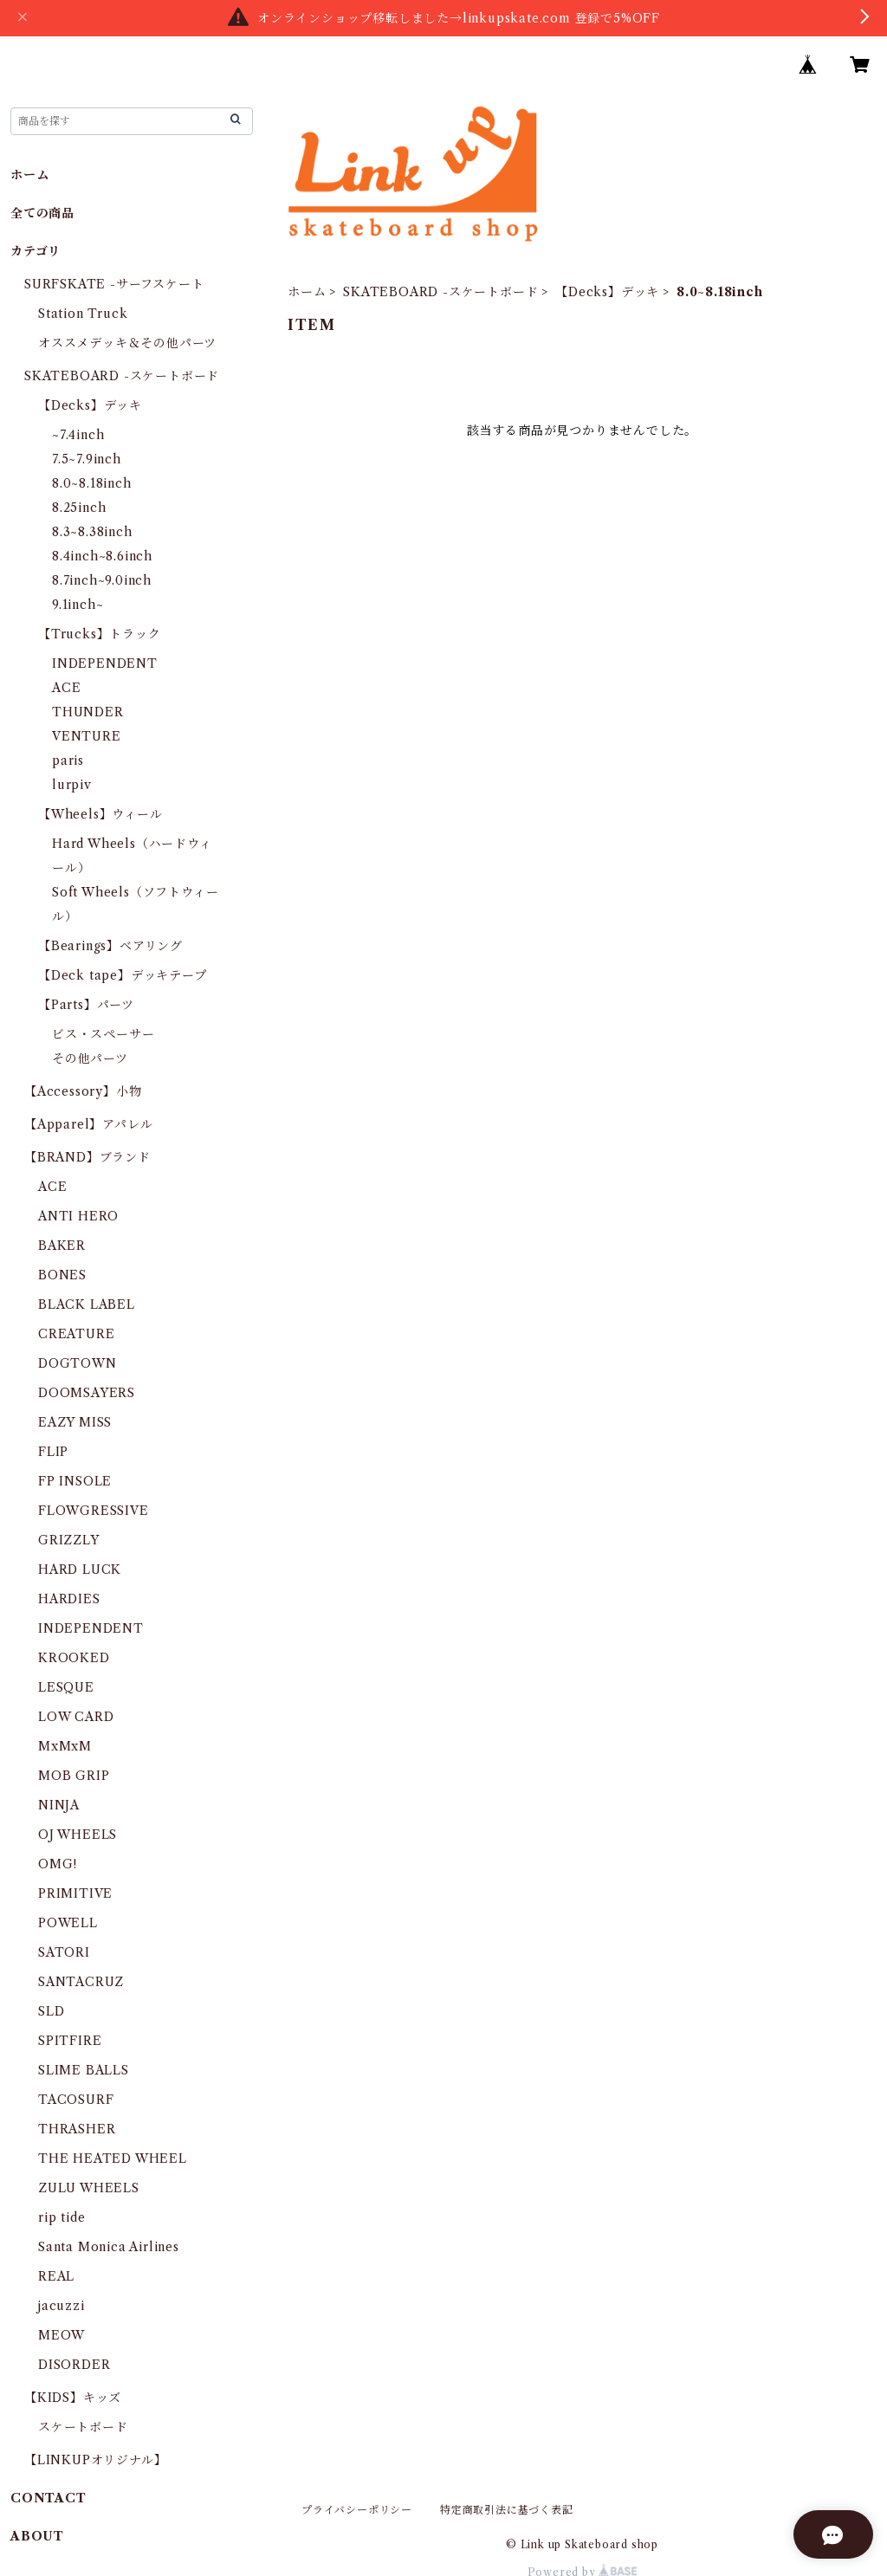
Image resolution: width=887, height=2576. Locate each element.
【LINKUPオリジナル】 (95, 2460)
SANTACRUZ (81, 1982)
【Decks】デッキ (607, 292)
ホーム (307, 292)
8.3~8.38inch (92, 532)
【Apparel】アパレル (88, 1124)
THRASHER (76, 2129)
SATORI (64, 1952)
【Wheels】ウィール (100, 814)
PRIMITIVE (75, 1893)
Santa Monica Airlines (108, 2247)
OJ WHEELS (77, 1834)
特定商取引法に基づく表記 (506, 2509)
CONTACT (48, 2498)
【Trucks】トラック (99, 634)
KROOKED (74, 1658)
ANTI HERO (78, 1216)
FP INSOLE (75, 1481)
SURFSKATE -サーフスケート (114, 284)
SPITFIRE (69, 2041)
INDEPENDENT (105, 663)
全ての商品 (42, 213)
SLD (51, 2011)
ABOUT (37, 2536)
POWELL (68, 1923)
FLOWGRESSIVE (93, 1510)
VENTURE (86, 736)
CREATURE (76, 1334)
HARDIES (69, 1599)
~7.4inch (78, 435)
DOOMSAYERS (86, 1393)
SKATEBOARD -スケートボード (440, 292)
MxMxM (65, 1746)
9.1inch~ (77, 604)
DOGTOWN (77, 1363)
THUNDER (88, 712)
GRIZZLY (69, 1540)
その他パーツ (90, 1058)
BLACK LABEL (86, 1304)
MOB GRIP (73, 1775)
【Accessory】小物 (82, 1091)
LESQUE (66, 1687)
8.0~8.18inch (92, 483)
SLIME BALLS (83, 2070)
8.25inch (79, 507)
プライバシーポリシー (356, 2509)
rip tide (61, 2217)
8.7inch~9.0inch (102, 580)
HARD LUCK (79, 1569)
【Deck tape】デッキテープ (122, 975)
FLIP (53, 1452)
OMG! (57, 1864)
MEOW (61, 2335)
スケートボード (83, 2427)
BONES (62, 1275)
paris (68, 760)
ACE (66, 688)
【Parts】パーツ (86, 1005)
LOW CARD (75, 1717)
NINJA (59, 1805)
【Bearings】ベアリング (110, 946)
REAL (56, 2276)
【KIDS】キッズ (72, 2397)
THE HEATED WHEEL (112, 2158)
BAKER (62, 1245)
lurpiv (72, 785)
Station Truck (82, 313)
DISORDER (74, 2364)
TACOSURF (75, 2099)
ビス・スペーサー (103, 1034)
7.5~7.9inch (86, 459)
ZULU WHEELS (88, 2188)
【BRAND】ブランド (87, 1157)
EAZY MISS (75, 1422)
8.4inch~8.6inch (102, 556)
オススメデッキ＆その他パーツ (127, 343)
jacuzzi (61, 2306)
